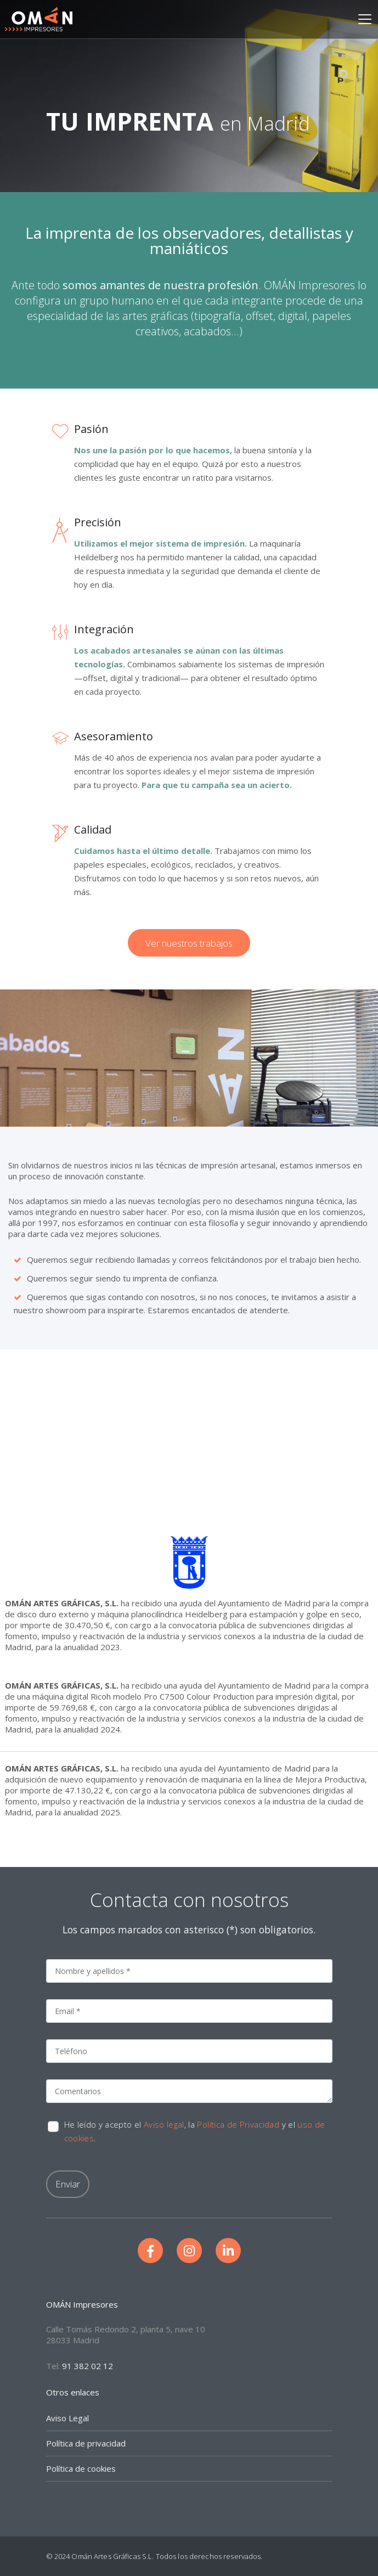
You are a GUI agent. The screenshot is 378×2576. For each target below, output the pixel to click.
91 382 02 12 (87, 2365)
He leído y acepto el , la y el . (194, 2131)
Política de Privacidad (238, 2124)
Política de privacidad (86, 2443)
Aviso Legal (67, 2417)
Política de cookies (81, 2468)
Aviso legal (164, 2124)
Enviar (67, 2184)
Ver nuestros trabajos (189, 943)
